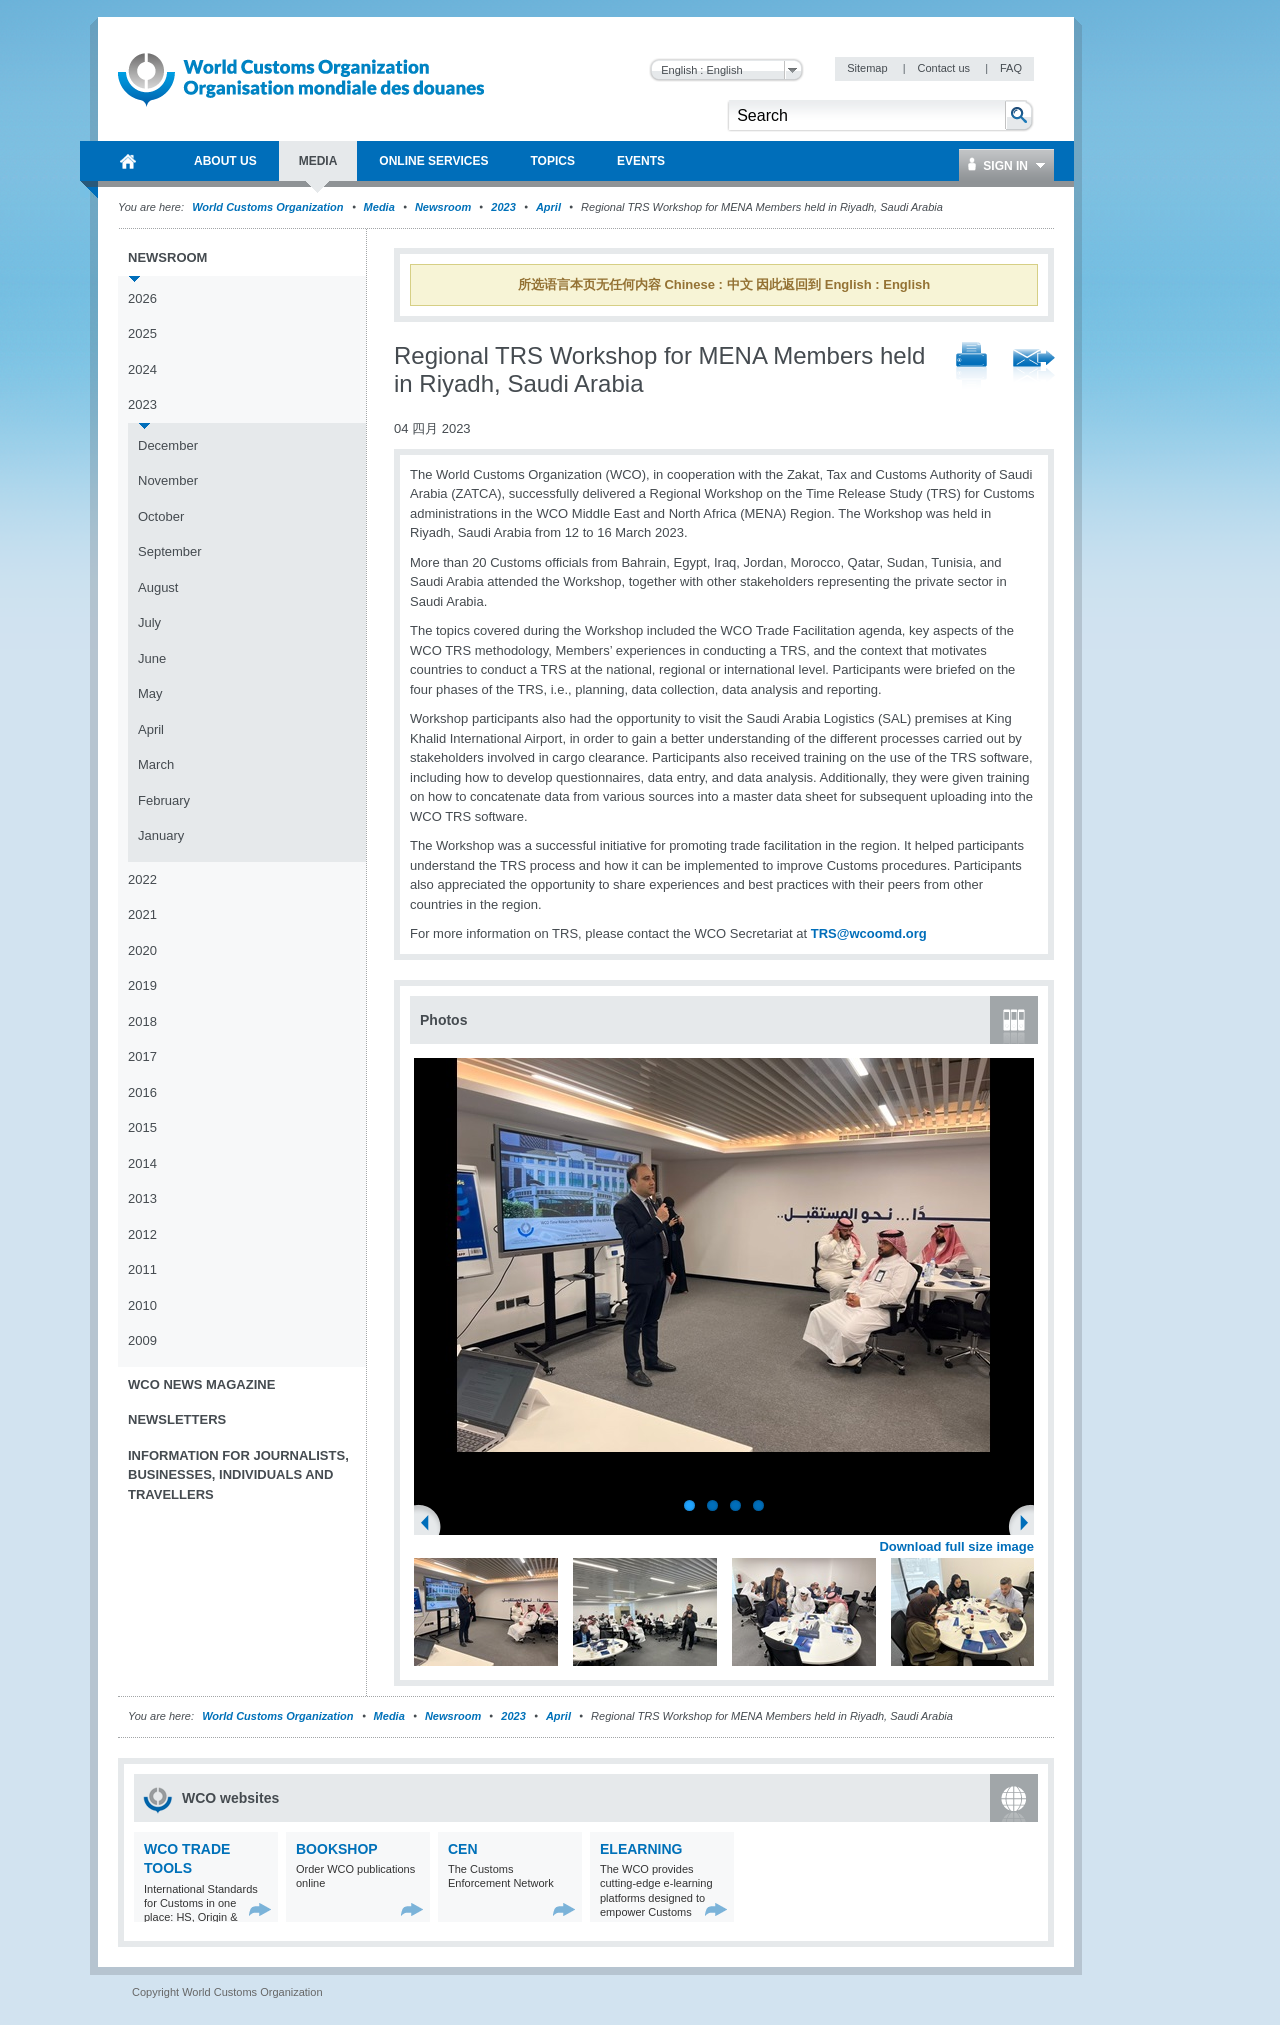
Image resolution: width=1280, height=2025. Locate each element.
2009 (142, 1340)
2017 (142, 1056)
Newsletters (177, 1419)
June (152, 658)
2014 (142, 1163)
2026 (142, 298)
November (168, 480)
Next (1030, 1525)
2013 (142, 1198)
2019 (142, 985)
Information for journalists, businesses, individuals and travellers (238, 1475)
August (158, 587)
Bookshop (337, 1849)
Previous (431, 1525)
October (161, 516)
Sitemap (868, 68)
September (170, 551)
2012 (142, 1234)
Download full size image (956, 1546)
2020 (142, 950)
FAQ (1011, 68)
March (156, 764)
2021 (142, 914)
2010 (142, 1305)
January (161, 835)
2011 (142, 1269)
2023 (503, 207)
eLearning (641, 1849)
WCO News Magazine (201, 1384)
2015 (142, 1127)
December (168, 445)
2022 (142, 879)
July (149, 622)
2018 (142, 1021)
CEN (463, 1849)
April (548, 207)
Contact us (945, 68)
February (164, 800)
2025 (142, 333)
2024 (142, 369)
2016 (142, 1092)
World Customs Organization (269, 207)
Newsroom (443, 207)
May (150, 693)
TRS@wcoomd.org (869, 933)
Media (379, 207)
